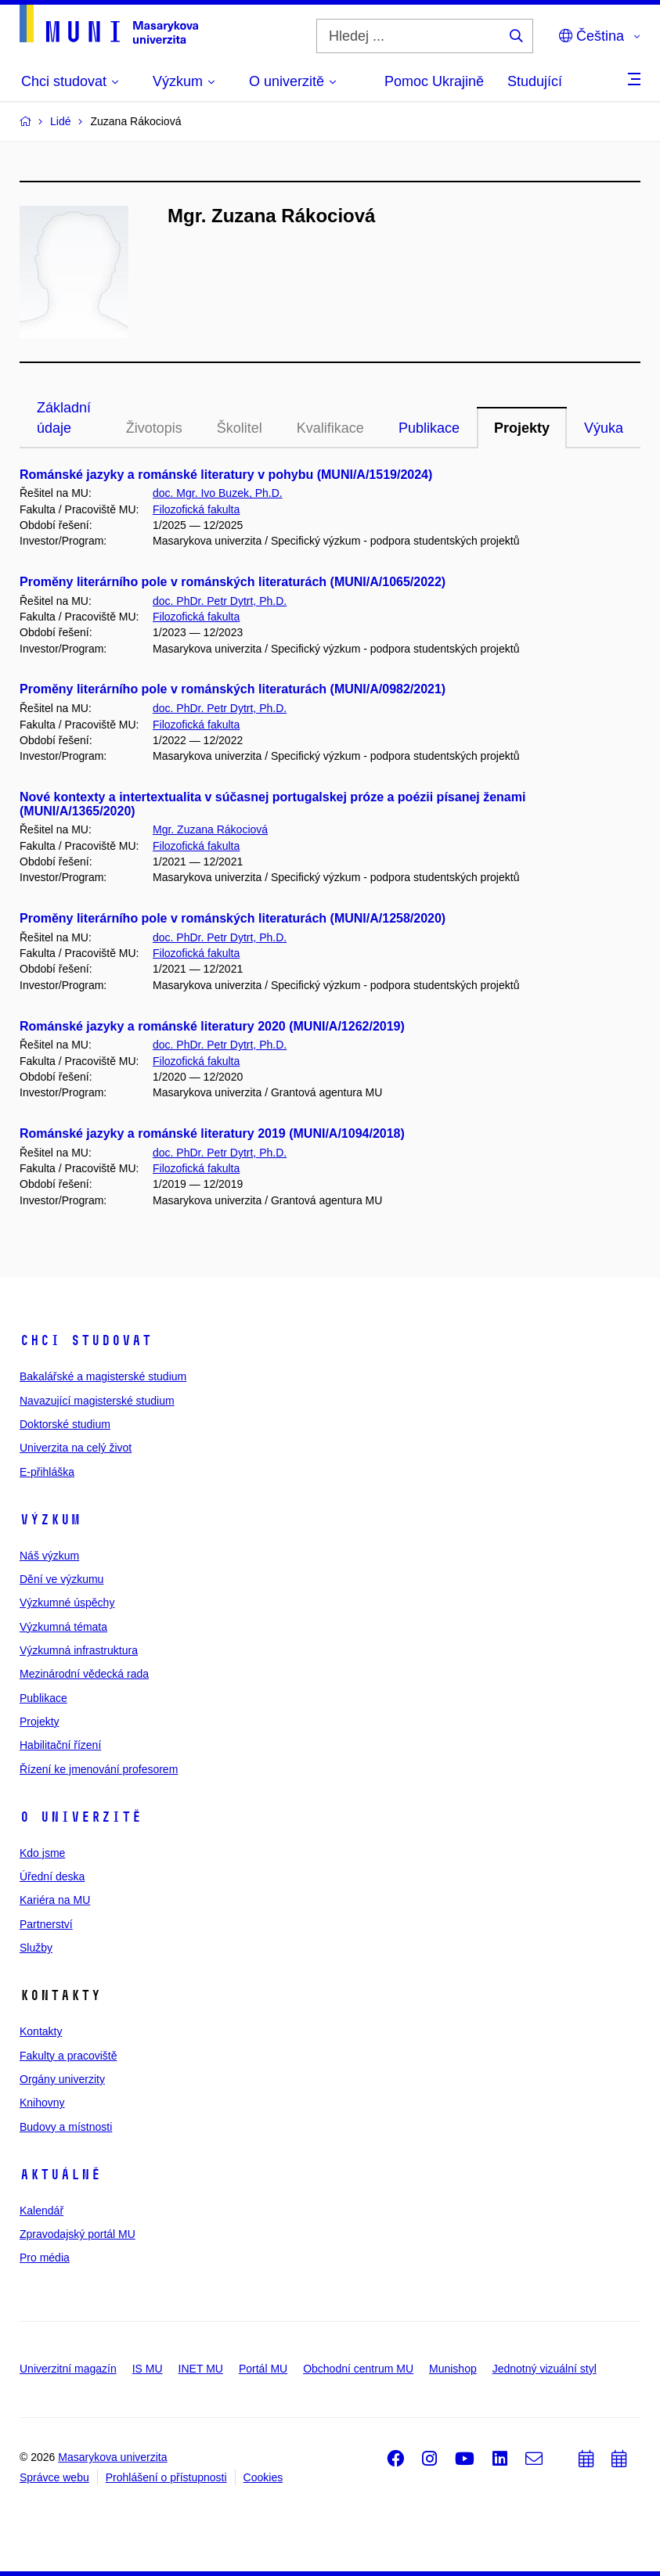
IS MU (147, 2368)
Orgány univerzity (62, 2079)
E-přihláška (47, 1472)
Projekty (522, 428)
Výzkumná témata (63, 1627)
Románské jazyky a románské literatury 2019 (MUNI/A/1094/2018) (212, 1133)
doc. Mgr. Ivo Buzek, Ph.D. (218, 493)
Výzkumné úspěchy (67, 1602)
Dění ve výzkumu (61, 1579)
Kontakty (41, 2031)
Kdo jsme (42, 1853)
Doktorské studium (65, 1424)
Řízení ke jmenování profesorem (99, 1769)
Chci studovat (86, 1340)
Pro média (45, 2257)
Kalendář (41, 2210)
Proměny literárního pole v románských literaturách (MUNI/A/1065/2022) (232, 581)
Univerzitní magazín (68, 2368)
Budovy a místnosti (66, 2127)
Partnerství (46, 1924)
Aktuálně (60, 2174)
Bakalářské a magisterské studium (103, 1376)
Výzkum (50, 1519)
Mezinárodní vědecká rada (84, 1674)
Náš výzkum (49, 1555)
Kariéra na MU (55, 1900)
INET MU (201, 2368)
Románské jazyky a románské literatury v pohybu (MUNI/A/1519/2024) (226, 474)
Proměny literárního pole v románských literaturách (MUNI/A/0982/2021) (232, 689)
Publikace (429, 428)
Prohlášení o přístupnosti (166, 2477)
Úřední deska (52, 1876)
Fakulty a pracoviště (68, 2055)
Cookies (263, 2477)
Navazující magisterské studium (97, 1400)
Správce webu (54, 2477)
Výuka (603, 428)
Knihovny (42, 2102)
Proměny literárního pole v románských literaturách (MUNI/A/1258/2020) (232, 918)
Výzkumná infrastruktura (79, 1650)
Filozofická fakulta (196, 509)
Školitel (239, 428)
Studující (534, 81)
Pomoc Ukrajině (434, 81)
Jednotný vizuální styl (544, 2368)
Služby (36, 1947)
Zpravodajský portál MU (77, 2234)
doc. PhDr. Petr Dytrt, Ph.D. (220, 601)
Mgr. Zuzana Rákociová (210, 829)
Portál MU (263, 2368)
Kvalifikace (330, 428)
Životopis (154, 428)
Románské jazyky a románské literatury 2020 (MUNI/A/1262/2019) (212, 1026)
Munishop (453, 2368)
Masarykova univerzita (112, 2457)
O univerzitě (81, 1817)
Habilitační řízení (60, 1745)
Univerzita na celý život (76, 1447)
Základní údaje (64, 418)
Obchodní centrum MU (358, 2368)
